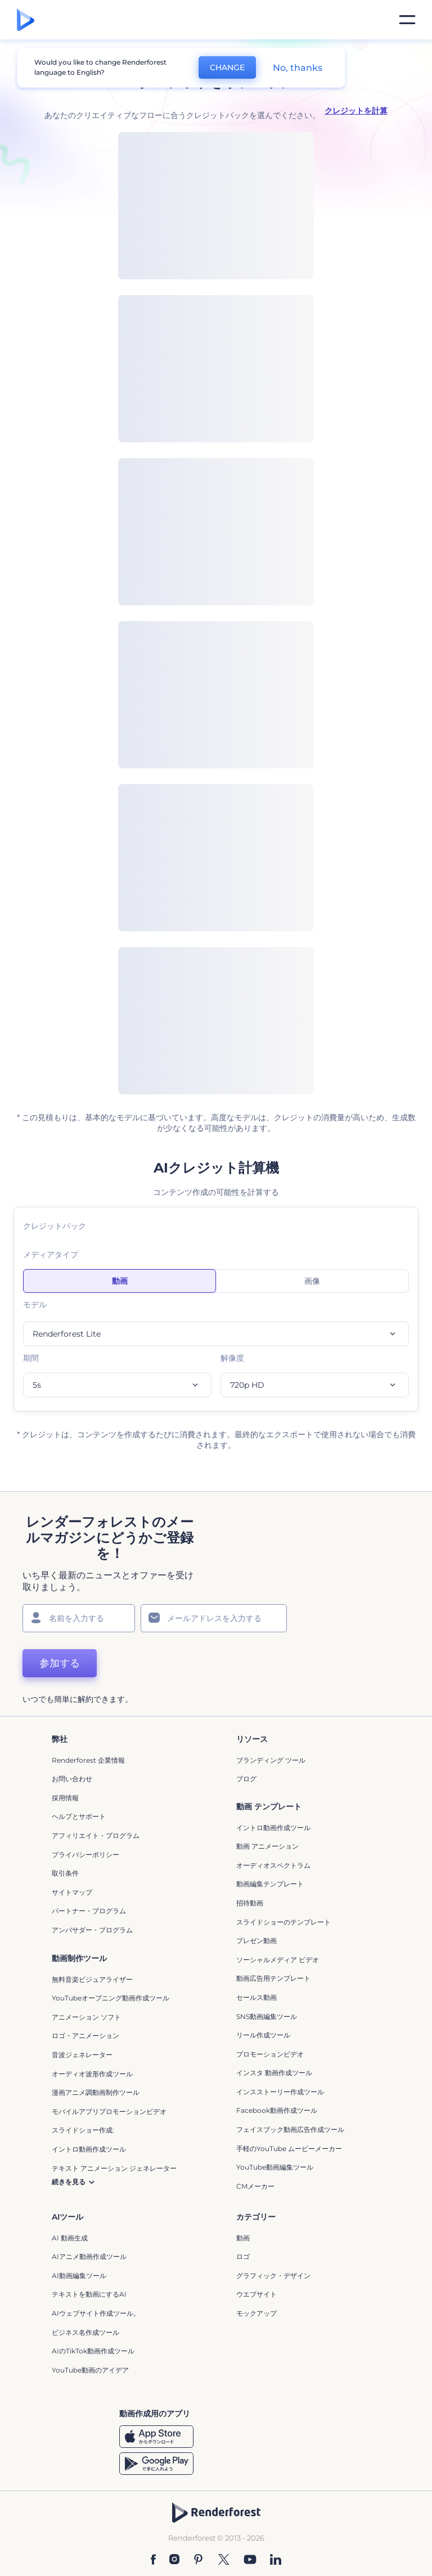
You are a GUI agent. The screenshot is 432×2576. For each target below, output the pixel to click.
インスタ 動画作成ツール (274, 2072)
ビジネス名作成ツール (85, 2332)
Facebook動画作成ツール (276, 2110)
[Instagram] (174, 2559)
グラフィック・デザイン (273, 2275)
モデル (35, 1305)
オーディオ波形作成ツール (92, 2074)
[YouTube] (250, 2559)
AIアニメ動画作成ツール (89, 2256)
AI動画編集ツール (79, 2275)
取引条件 (65, 1873)
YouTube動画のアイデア (90, 2370)
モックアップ (256, 2313)
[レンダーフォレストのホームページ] (25, 19)
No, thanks (297, 67)
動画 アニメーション (267, 1846)
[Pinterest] (198, 2559)
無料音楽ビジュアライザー (92, 1979)
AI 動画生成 (70, 2238)
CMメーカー (255, 2186)
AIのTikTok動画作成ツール (93, 2351)
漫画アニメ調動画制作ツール (96, 2092)
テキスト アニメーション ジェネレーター (114, 2168)
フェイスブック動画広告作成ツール (290, 2129)
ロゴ (243, 2256)
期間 (31, 1358)
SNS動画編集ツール (266, 2016)
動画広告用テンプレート (273, 1978)
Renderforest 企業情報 (88, 1760)
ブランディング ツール (270, 1760)
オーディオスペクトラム (273, 1865)
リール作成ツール (263, 2035)
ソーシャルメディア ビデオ (277, 1959)
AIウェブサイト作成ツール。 (96, 2313)
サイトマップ (72, 1892)
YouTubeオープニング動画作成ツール (110, 1998)
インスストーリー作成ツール (280, 2092)
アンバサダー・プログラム (92, 1930)
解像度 (232, 1358)
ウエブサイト (256, 2294)
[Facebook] (153, 2559)
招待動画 (249, 1903)
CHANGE (227, 67)
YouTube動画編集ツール (274, 2167)
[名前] (78, 1618)
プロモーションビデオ (270, 2054)
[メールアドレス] (214, 1618)
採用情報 (65, 1798)
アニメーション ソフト (86, 2017)
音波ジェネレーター (82, 2054)
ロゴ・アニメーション (85, 2035)
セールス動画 (256, 1997)
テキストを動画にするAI (89, 2294)
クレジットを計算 (356, 111)
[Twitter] (223, 2559)
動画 (243, 2238)
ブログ (246, 1778)
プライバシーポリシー (85, 1854)
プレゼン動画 (256, 1940)
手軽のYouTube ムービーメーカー (289, 2148)
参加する (59, 1663)
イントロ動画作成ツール (273, 1827)
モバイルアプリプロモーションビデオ (109, 2111)
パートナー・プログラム (89, 1911)
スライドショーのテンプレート (283, 1922)
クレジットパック (54, 1226)
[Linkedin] (275, 2559)
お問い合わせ (72, 1778)
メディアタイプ (50, 1254)
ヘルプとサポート (79, 1816)
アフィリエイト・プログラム (96, 1835)
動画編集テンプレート (270, 1884)
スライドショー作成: (83, 2130)
